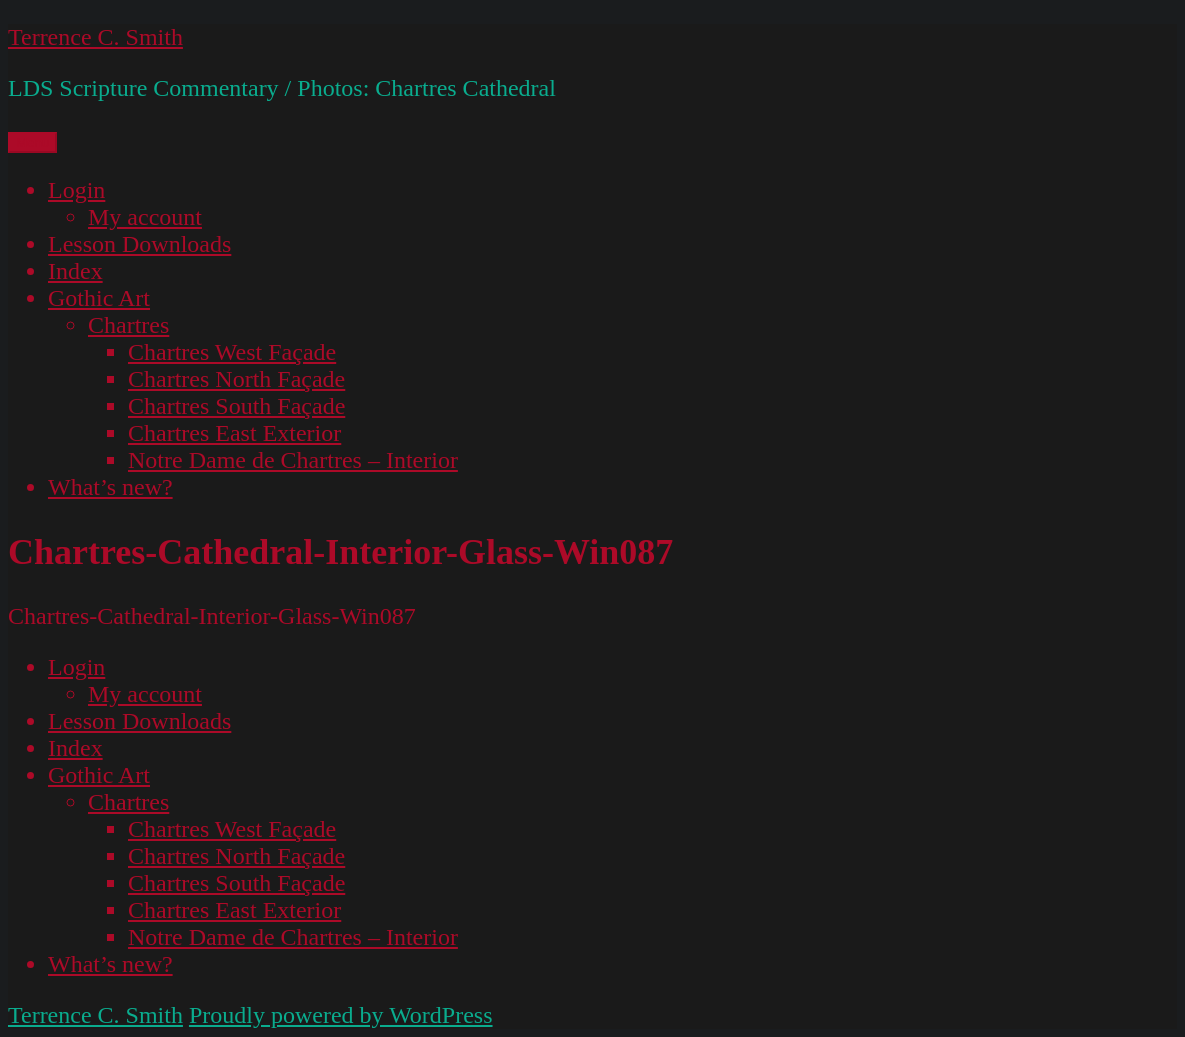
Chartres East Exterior (234, 433)
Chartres (128, 325)
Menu (32, 142)
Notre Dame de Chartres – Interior (293, 460)
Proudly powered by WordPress (341, 1015)
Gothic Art (99, 298)
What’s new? (110, 487)
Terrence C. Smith (95, 37)
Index (75, 271)
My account (145, 217)
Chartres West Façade (232, 352)
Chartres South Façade (236, 406)
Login (76, 190)
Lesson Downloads (139, 244)
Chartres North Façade (236, 379)
